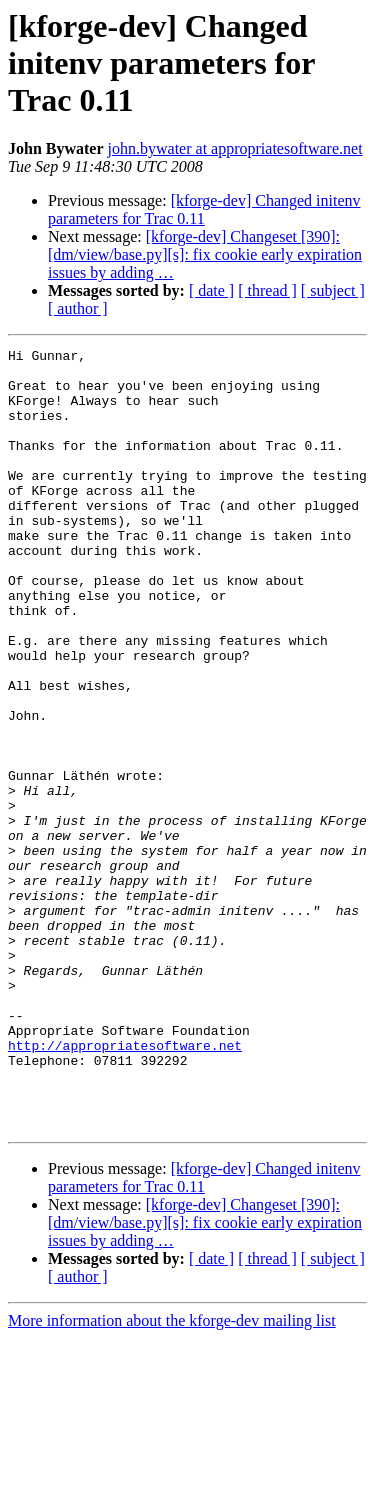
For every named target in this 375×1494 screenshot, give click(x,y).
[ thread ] (267, 290)
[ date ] (211, 290)
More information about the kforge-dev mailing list (172, 1476)
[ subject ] (333, 290)
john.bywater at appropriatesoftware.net (235, 148)
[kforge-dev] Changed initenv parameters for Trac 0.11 (204, 209)
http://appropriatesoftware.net (125, 1186)
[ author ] (78, 308)
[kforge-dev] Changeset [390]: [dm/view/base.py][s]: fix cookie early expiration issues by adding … (205, 254)
